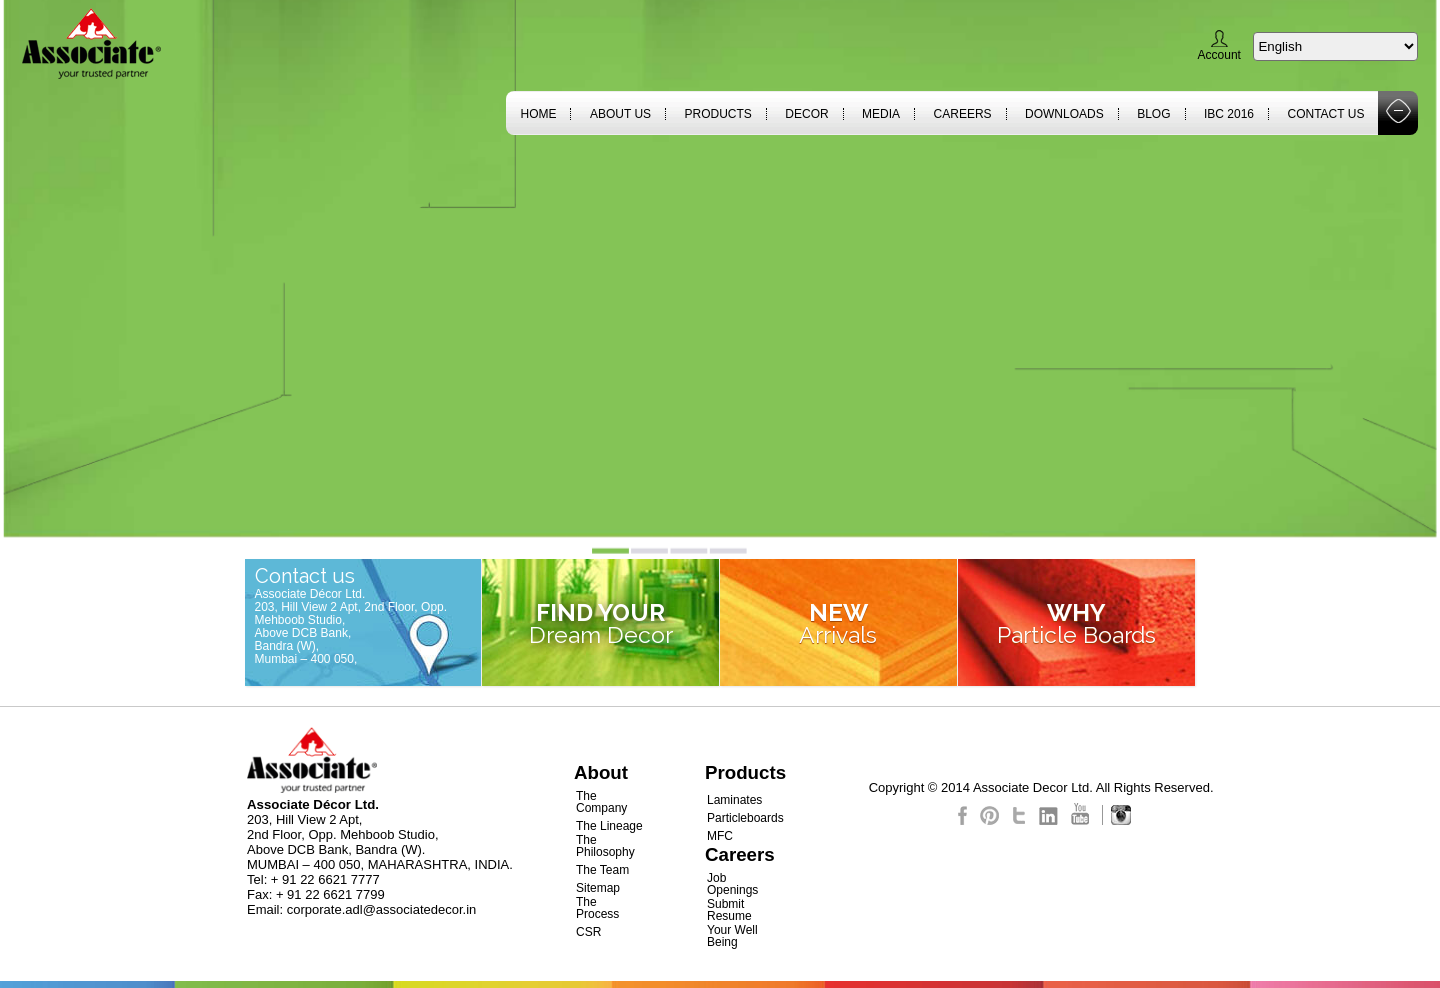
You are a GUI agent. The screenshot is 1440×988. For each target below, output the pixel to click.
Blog (1153, 114)
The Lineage (609, 826)
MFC (720, 836)
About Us (620, 114)
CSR (588, 932)
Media (881, 114)
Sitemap (598, 888)
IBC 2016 (1229, 114)
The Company (601, 802)
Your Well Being (732, 936)
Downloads (1064, 114)
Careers (963, 114)
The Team (602, 870)
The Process (597, 908)
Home (538, 114)
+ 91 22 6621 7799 (330, 894)
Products (718, 114)
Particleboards (745, 818)
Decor (806, 114)
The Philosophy (605, 846)
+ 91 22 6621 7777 (325, 879)
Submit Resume (729, 910)
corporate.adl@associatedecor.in (382, 909)
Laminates (734, 800)
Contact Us (1326, 114)
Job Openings (732, 884)
